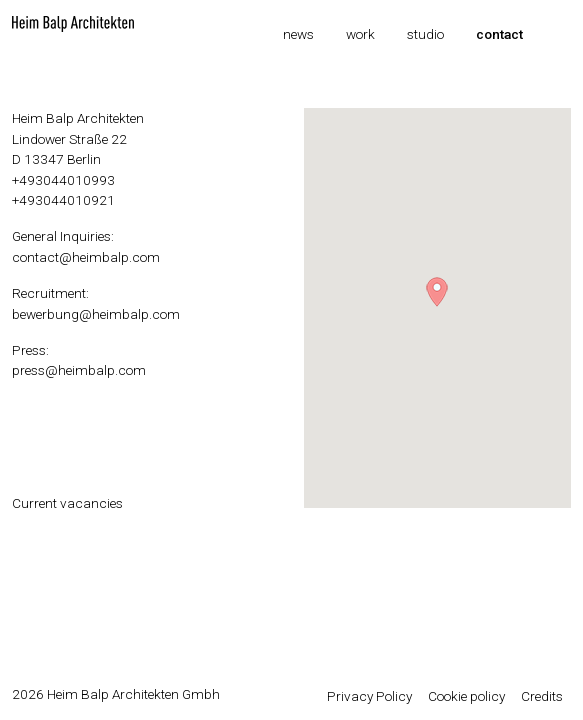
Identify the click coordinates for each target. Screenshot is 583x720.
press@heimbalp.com (79, 370)
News (298, 34)
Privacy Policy (369, 696)
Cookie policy (466, 696)
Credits (542, 696)
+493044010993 (63, 180)
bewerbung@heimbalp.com (96, 314)
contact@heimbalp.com (86, 257)
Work (360, 34)
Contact (499, 34)
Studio (425, 34)
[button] (437, 292)
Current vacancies (67, 503)
